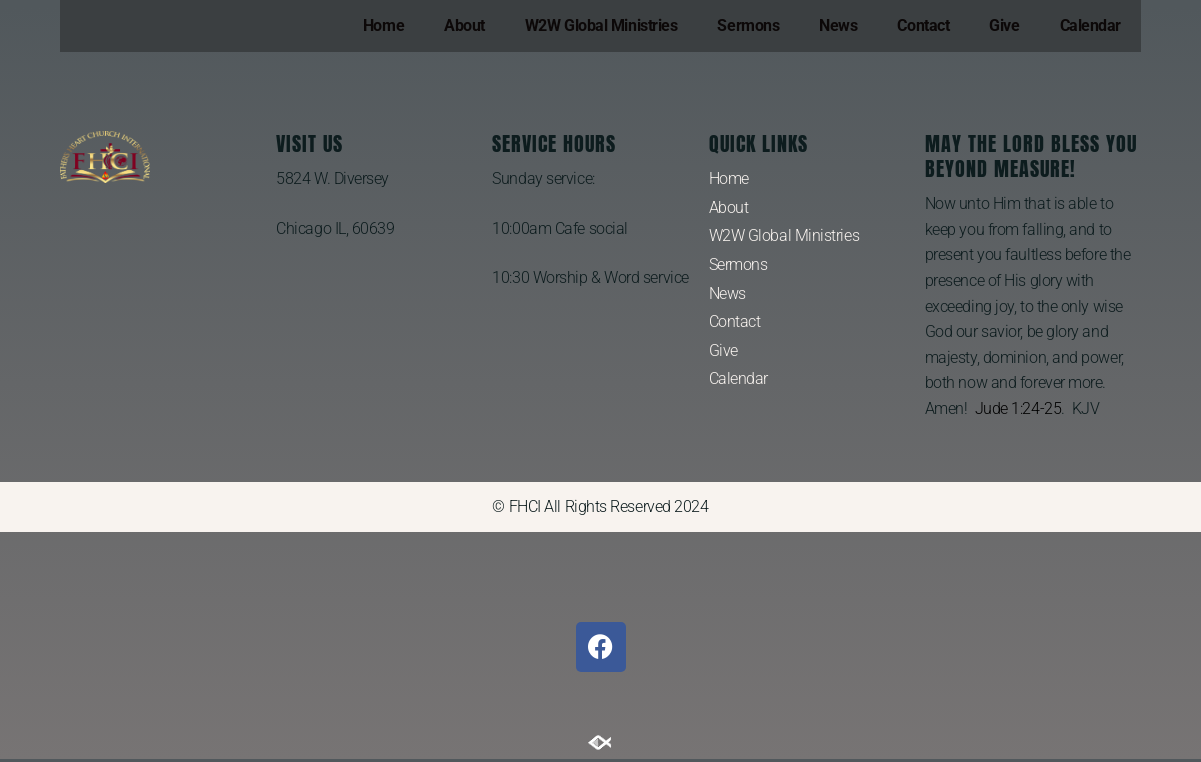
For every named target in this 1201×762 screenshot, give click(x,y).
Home (383, 25)
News (838, 25)
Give (1004, 25)
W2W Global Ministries (601, 25)
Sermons (748, 25)
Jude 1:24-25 (1018, 408)
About (464, 25)
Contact (923, 25)
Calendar (1090, 25)
